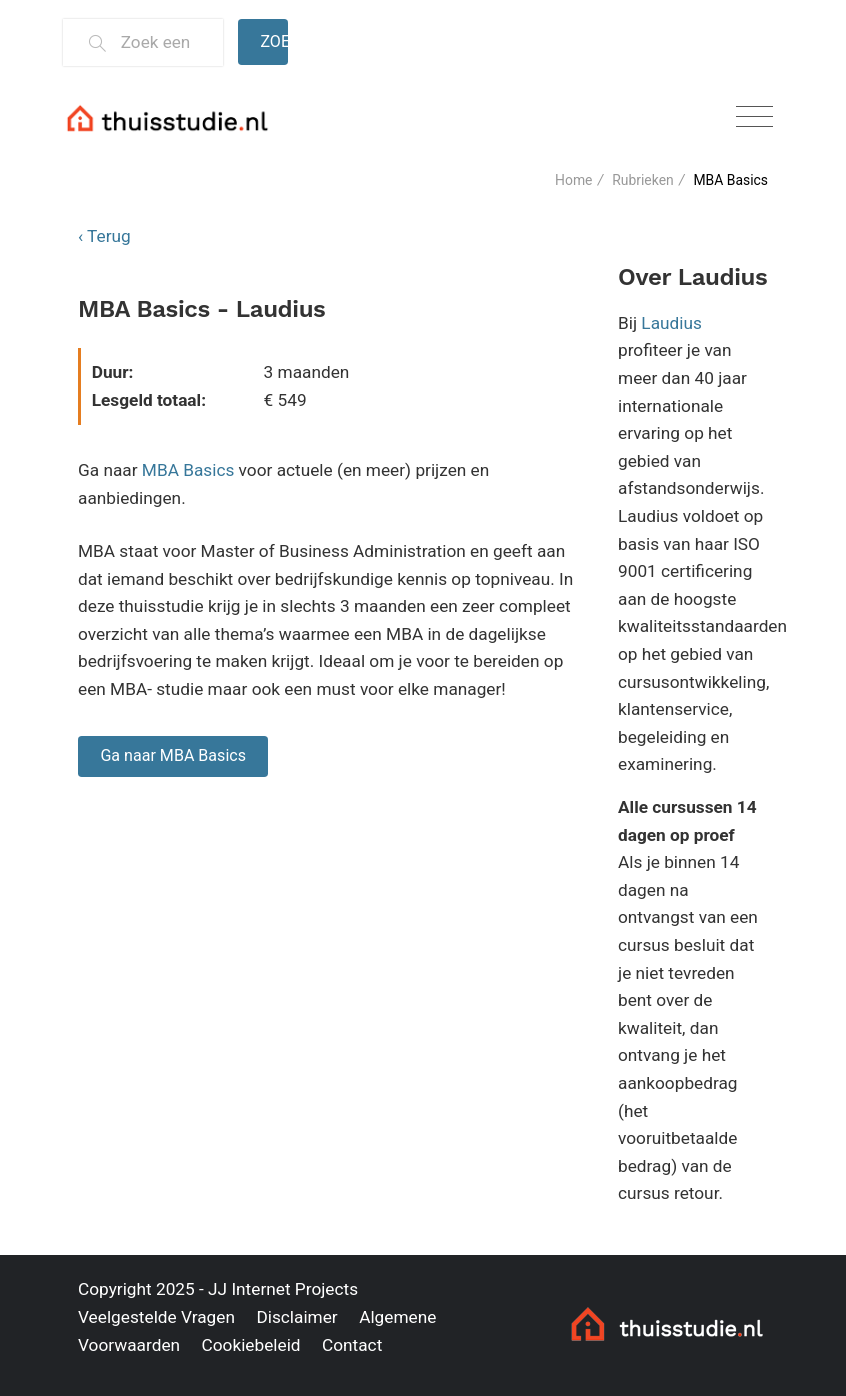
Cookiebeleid (250, 1345)
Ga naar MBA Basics (173, 755)
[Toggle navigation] (754, 117)
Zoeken (274, 41)
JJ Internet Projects (283, 1289)
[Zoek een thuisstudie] (163, 42)
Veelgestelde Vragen (156, 1317)
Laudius (671, 323)
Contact (352, 1345)
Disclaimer (296, 1317)
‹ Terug (104, 236)
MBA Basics (188, 470)
